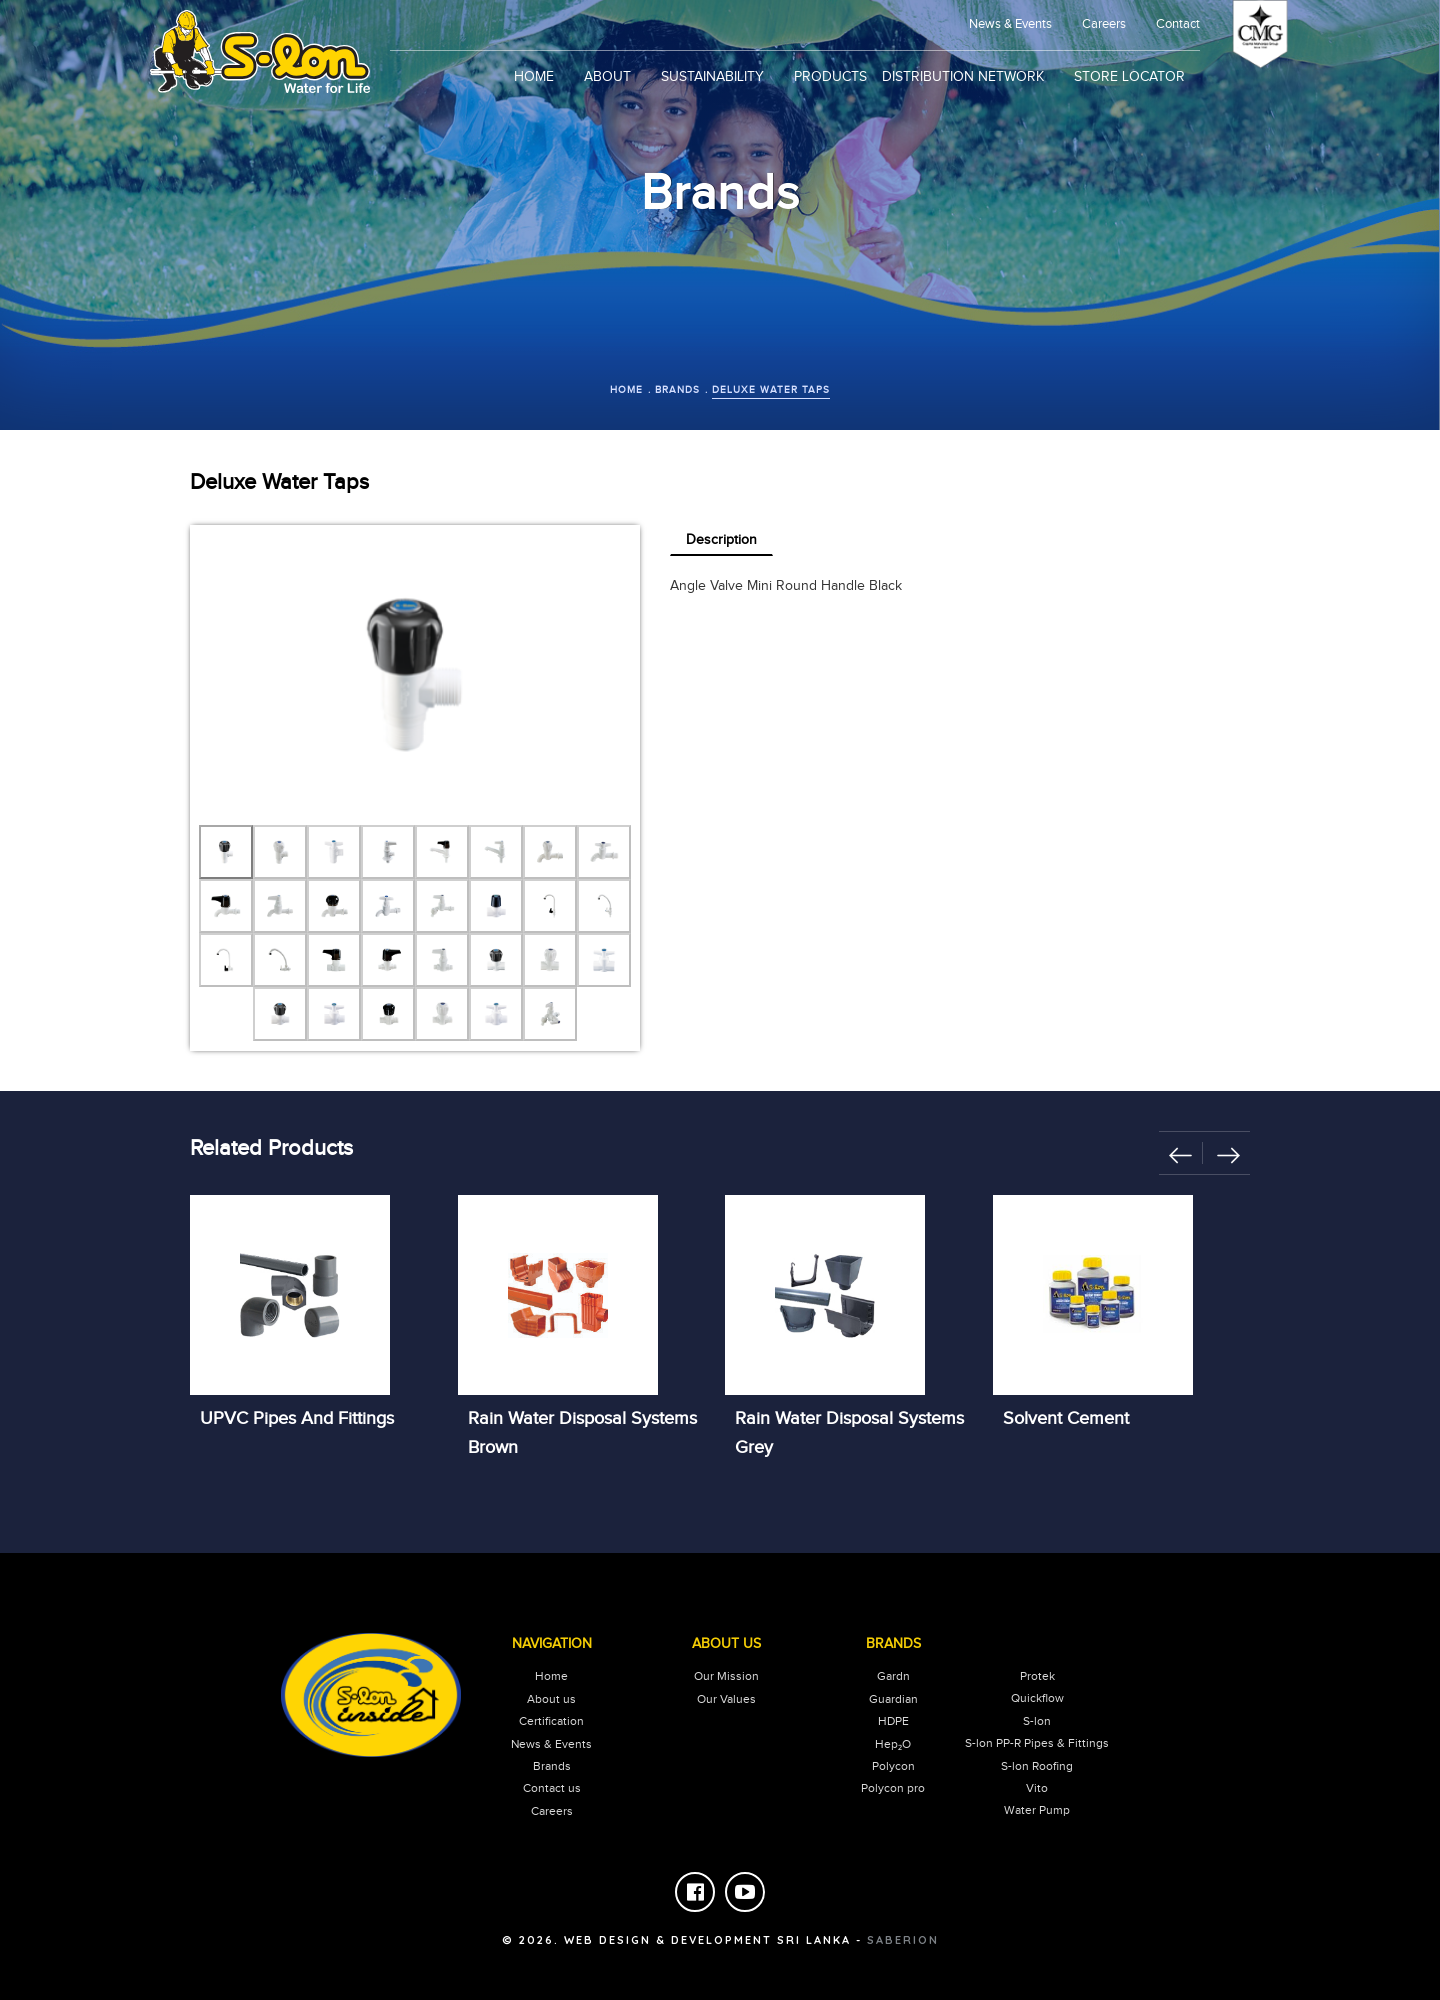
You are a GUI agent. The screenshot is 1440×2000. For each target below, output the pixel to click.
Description (721, 540)
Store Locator (1129, 77)
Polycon (893, 1766)
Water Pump (1037, 1810)
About (607, 77)
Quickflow (1037, 1698)
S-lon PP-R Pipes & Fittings (1037, 1743)
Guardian (893, 1699)
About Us (726, 1644)
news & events (1010, 24)
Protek (1037, 1676)
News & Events (551, 1744)
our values (726, 1699)
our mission (726, 1676)
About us (551, 1699)
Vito (1037, 1788)
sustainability (712, 77)
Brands (677, 390)
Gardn (893, 1676)
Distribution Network (963, 77)
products (830, 77)
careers (552, 1811)
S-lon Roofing (1037, 1766)
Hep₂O (893, 1744)
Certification (551, 1721)
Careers (1104, 24)
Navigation (552, 1644)
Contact (1178, 24)
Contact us (552, 1788)
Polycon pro (893, 1788)
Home (534, 77)
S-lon (1037, 1721)
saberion (903, 1940)
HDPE (893, 1721)
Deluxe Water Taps (771, 390)
